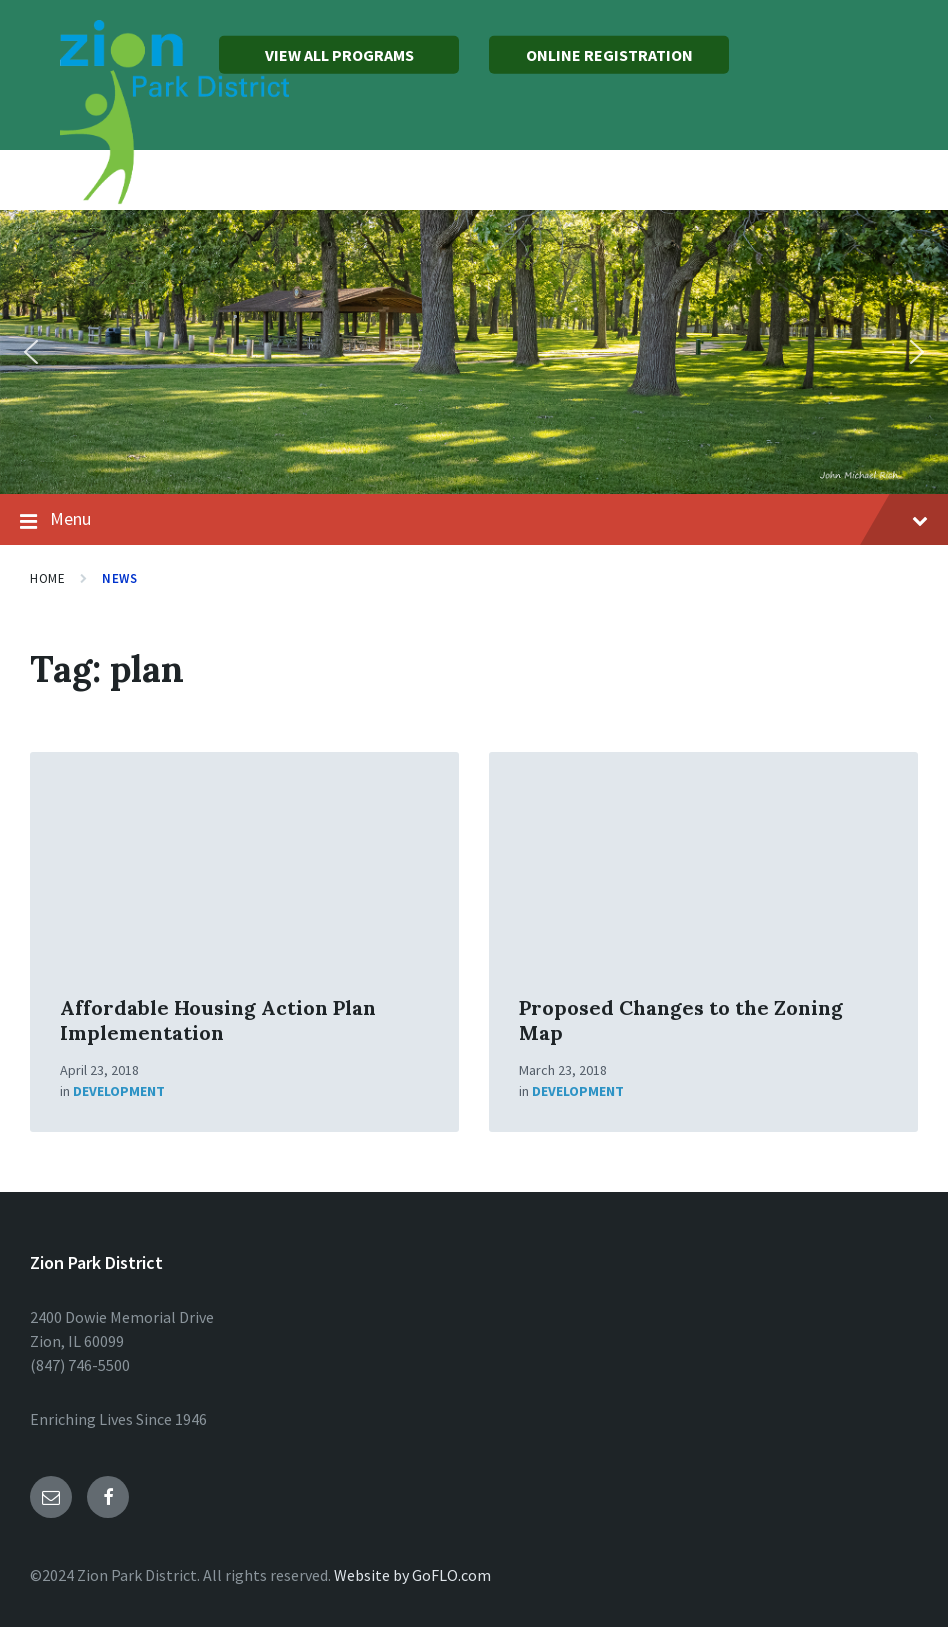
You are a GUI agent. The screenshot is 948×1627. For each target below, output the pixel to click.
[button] (31, 352)
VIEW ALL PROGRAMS (339, 55)
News (119, 578)
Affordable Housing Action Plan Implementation (218, 1020)
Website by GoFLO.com (412, 1575)
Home (47, 578)
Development (119, 1091)
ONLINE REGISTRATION (609, 55)
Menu (474, 520)
